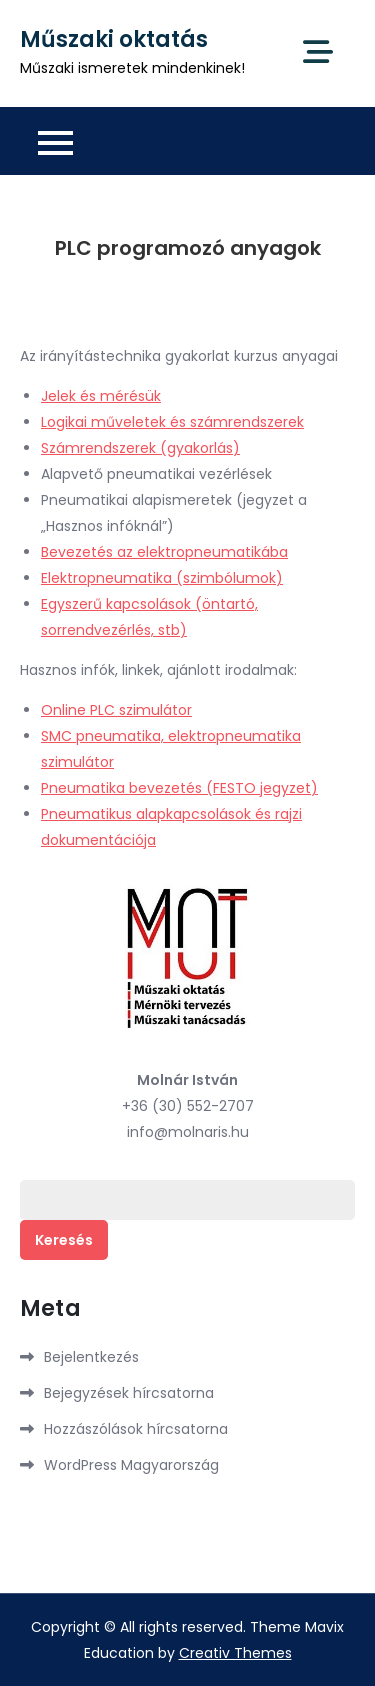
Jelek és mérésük (101, 396)
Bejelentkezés (91, 1357)
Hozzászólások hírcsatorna (136, 1429)
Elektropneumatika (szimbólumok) (162, 578)
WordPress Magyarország (131, 1465)
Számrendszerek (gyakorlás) (140, 448)
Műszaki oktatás (114, 39)
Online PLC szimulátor (116, 710)
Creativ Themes (235, 1653)
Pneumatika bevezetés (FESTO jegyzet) (179, 788)
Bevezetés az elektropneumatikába (164, 552)
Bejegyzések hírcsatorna (129, 1393)
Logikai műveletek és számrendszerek (172, 422)
